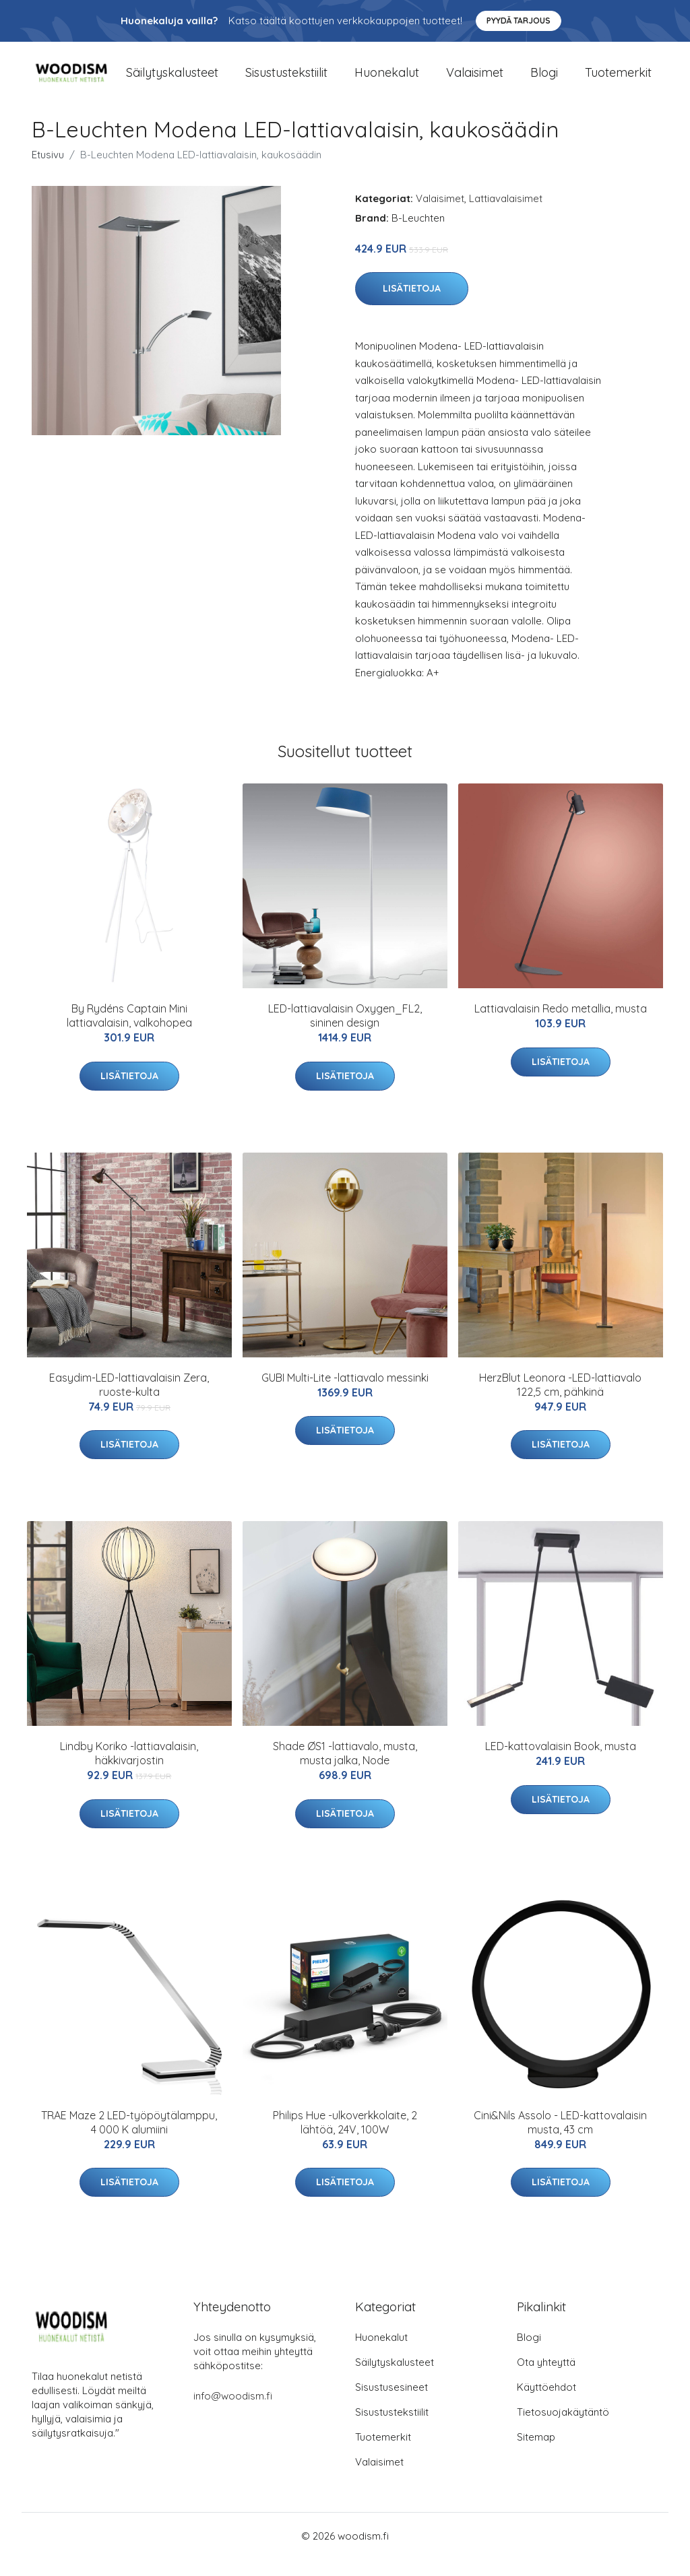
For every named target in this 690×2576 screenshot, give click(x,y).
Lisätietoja (412, 305)
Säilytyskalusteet (172, 80)
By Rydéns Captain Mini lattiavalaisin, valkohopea (129, 1032)
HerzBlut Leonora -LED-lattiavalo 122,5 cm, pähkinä (560, 1401)
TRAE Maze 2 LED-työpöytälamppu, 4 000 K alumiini (129, 2138)
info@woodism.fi (232, 2412)
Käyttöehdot (546, 2403)
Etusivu (48, 170)
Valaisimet (474, 80)
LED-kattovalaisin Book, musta (560, 1762)
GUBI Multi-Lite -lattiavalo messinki (345, 1393)
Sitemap (536, 2453)
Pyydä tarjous (519, 20)
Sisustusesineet (391, 2403)
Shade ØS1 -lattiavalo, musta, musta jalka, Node (345, 1769)
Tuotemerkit (618, 80)
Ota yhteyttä (546, 2379)
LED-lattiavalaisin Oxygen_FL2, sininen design (345, 1032)
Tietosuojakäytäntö (563, 2428)
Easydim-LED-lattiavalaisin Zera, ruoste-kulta (129, 1401)
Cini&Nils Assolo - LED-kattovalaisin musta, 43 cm (560, 2138)
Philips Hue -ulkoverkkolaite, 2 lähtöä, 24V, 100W (345, 2138)
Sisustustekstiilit (286, 80)
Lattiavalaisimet (505, 214)
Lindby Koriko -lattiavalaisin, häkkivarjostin (129, 1769)
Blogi (544, 80)
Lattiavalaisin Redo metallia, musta (560, 1025)
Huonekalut (386, 80)
